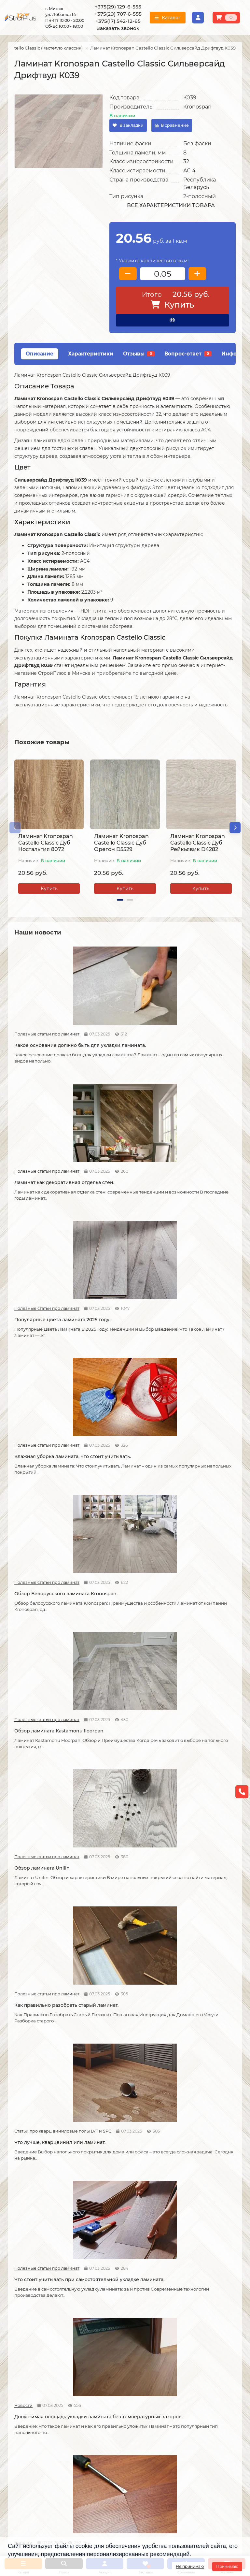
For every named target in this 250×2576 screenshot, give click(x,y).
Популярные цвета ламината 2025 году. (190, 1022)
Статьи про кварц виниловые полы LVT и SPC (176, 1267)
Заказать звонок (118, 28)
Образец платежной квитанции (44, 2348)
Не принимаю (190, 2566)
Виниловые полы (188, 2339)
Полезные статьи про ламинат (25, 1008)
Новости (99, 1397)
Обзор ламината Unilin (42, 1279)
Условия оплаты (27, 2339)
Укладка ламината (109, 2322)
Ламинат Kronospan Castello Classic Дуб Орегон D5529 (121, 842)
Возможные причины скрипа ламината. (40, 1548)
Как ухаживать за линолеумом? (111, 2081)
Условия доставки (29, 2331)
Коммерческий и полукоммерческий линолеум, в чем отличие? (198, 2220)
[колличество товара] (162, 273)
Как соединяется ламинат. (198, 1545)
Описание (39, 354)
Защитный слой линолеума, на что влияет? (48, 1951)
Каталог (178, 2311)
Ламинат (178, 2322)
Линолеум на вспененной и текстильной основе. (200, 1678)
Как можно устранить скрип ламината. (200, 1412)
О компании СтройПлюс (36, 2322)
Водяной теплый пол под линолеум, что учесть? (44, 2217)
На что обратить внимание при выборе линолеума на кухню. (47, 1818)
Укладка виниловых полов (119, 2339)
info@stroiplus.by (37, 2463)
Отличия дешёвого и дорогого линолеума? (117, 1815)
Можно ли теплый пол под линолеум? (122, 2217)
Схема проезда (149, 2424)
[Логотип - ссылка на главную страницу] (43, 2420)
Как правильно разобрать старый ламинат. (121, 1282)
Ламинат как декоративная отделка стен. (123, 1022)
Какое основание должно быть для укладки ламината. (48, 1022)
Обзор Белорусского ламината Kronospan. (115, 1152)
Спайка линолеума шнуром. (124, 1948)
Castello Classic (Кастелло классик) (44, 48)
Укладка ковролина (111, 2348)
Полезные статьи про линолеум (176, 1664)
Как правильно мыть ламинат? (39, 2081)
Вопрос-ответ (188, 354)
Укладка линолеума (111, 2331)
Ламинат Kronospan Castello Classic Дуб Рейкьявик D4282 (197, 842)
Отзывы (139, 354)
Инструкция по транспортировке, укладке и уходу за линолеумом (41, 2372)
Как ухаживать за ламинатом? (187, 1951)
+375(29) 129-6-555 (118, 7)
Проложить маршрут (156, 2415)
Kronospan (197, 107)
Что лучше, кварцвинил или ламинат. (200, 1282)
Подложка (180, 2375)
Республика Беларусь (199, 183)
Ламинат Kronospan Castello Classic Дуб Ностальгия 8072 (45, 842)
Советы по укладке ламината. (113, 1548)
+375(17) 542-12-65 (118, 21)
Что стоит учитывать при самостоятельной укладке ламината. (45, 1415)
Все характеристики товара (171, 205)
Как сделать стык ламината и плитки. (47, 1678)
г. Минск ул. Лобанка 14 (159, 2433)
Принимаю (227, 2566)
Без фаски (197, 143)
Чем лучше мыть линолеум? (200, 2078)
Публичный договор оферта (41, 2357)
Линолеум (180, 2331)
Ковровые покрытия (191, 2348)
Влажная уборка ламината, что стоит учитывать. (46, 1152)
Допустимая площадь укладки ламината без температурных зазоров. (120, 1415)
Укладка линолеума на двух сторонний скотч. (200, 1815)
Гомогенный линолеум (194, 2357)
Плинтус (178, 2366)
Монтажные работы (115, 2311)
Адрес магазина (26, 2387)
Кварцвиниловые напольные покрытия (116, 1678)
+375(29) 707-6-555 (118, 14)
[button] (15, 827)
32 (186, 161)
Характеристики (90, 354)
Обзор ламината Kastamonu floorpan (200, 1152)
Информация (26, 2311)
